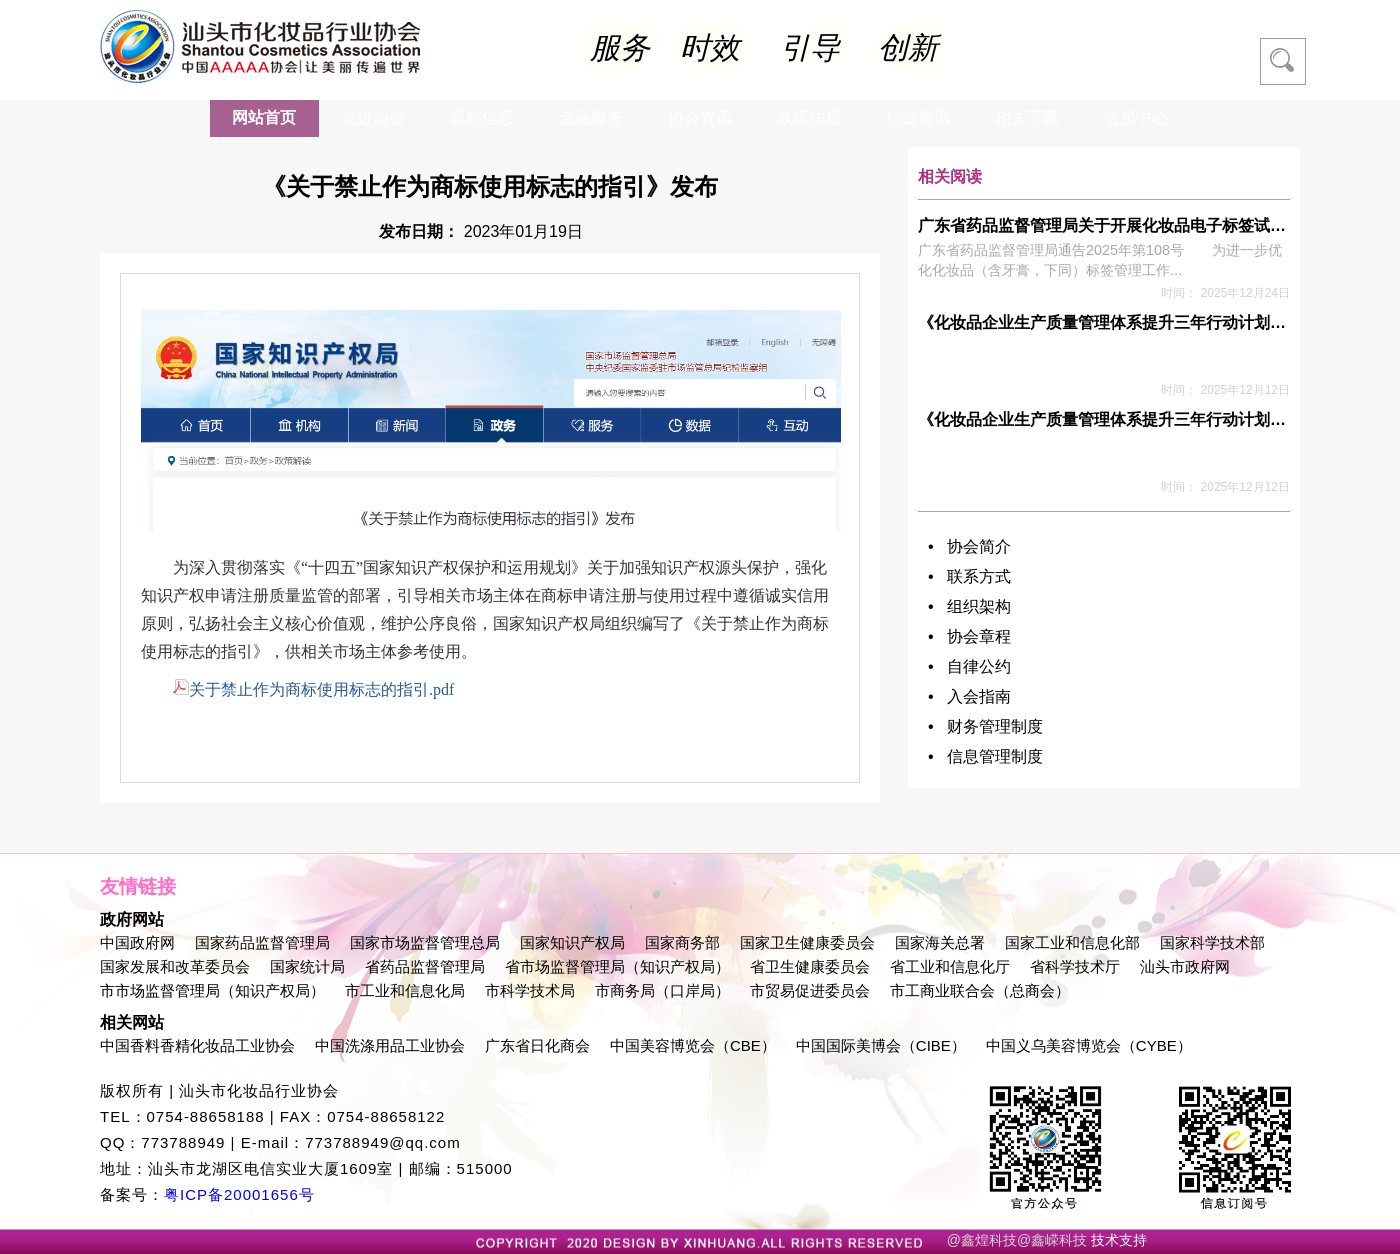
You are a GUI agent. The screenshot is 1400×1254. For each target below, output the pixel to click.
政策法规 (809, 117)
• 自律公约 (969, 666)
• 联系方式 (969, 576)
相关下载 (1027, 117)
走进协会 (373, 117)
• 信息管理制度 (985, 756)
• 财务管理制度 (985, 726)
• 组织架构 (969, 606)
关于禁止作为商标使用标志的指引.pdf (313, 689)
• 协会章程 (969, 636)
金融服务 (591, 117)
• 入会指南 (969, 696)
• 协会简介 (969, 546)
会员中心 (1136, 117)
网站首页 (264, 117)
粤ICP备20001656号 (239, 1194)
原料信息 (482, 117)
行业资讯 (918, 117)
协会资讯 (700, 117)
